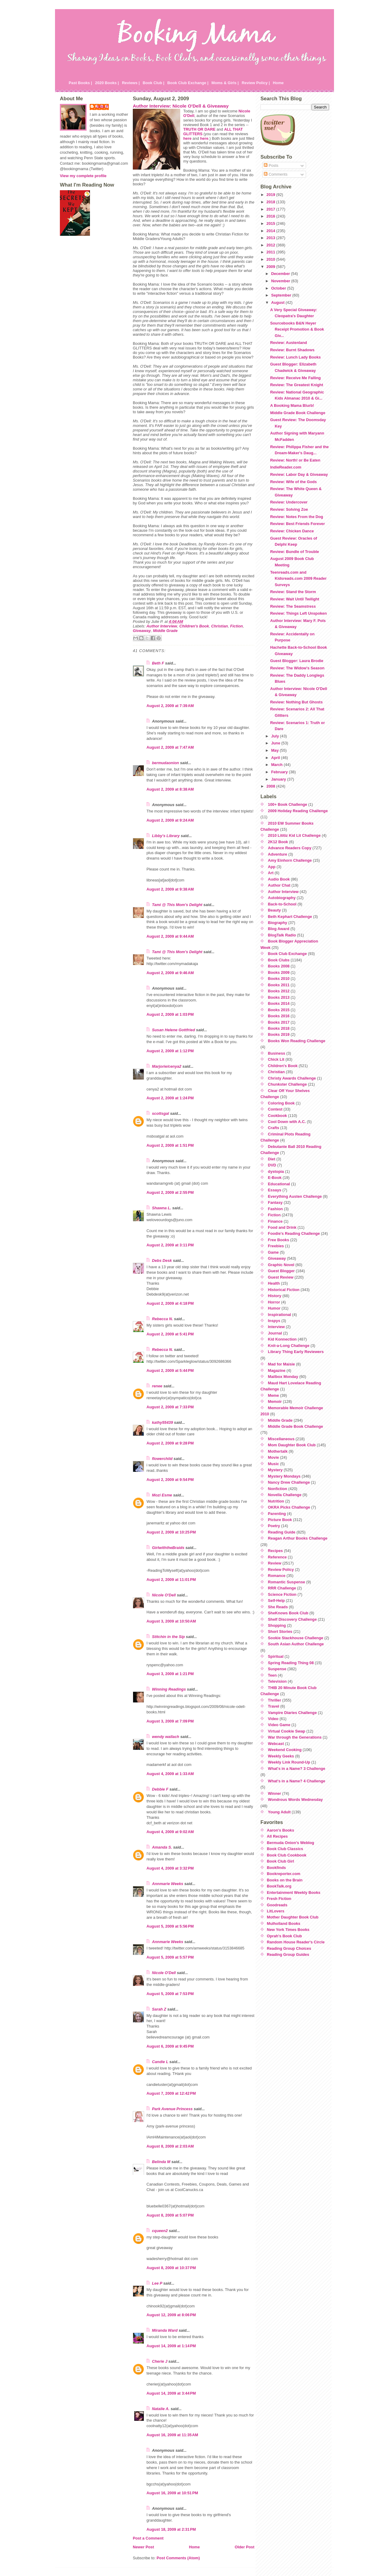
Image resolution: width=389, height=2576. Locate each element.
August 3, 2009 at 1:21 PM (170, 1673)
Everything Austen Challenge (295, 1196)
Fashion (275, 1209)
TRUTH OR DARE (199, 129)
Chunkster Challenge (287, 1084)
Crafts (273, 1127)
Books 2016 (279, 1016)
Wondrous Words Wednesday (295, 1799)
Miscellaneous (281, 1439)
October (279, 288)
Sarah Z (159, 2009)
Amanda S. (162, 1847)
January (279, 779)
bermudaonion (165, 763)
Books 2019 (279, 1034)
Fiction (236, 626)
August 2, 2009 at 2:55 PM (170, 1192)
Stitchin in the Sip (168, 1636)
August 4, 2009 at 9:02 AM (170, 1831)
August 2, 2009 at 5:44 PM (170, 1370)
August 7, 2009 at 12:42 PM (171, 2093)
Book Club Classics (285, 1848)
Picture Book (280, 1519)
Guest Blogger (281, 1271)
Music (273, 1463)
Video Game (279, 1724)
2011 (271, 252)
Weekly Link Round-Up (289, 1762)
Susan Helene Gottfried (173, 1030)
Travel (273, 1706)
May (275, 750)
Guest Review (281, 1277)
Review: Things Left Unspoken (298, 613)
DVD (272, 1165)
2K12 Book (278, 842)
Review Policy (281, 1569)
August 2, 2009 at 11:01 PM (171, 1579)
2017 (271, 209)
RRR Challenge (282, 1588)
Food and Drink (282, 1227)
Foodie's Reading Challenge (294, 1233)
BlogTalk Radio (282, 935)
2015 (271, 223)
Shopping (277, 1625)
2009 (271, 266)
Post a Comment (148, 2538)
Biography (277, 922)
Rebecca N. (162, 1319)
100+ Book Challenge (287, 804)
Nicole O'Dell (164, 1595)
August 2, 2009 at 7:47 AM (170, 747)
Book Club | (153, 83)
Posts (271, 165)
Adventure (277, 854)
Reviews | (130, 83)
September (281, 295)
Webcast (276, 1743)
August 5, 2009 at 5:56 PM (170, 1926)
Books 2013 (279, 997)
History (274, 1295)
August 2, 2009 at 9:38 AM (170, 889)
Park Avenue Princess (172, 2109)
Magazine (277, 1370)
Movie (273, 1457)
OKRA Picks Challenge (289, 1507)
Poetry (274, 1525)
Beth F (158, 663)
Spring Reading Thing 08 (291, 1663)
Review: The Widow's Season (297, 668)
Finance (275, 1221)
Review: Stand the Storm (293, 591)
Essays (274, 1190)
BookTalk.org (279, 1886)
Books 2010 (279, 978)
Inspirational (279, 1314)
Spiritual (276, 1656)
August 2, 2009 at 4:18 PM (170, 1303)
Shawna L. (161, 1208)
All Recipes (277, 1836)
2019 (271, 194)
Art (271, 873)
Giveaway (142, 630)
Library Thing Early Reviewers (296, 1351)
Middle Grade (165, 630)
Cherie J (159, 2361)
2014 (271, 230)
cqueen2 (160, 2230)
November (281, 281)
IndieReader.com (285, 467)
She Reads (278, 1607)
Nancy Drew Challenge (289, 1482)
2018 (271, 202)
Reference (277, 1557)
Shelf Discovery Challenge (292, 1619)
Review (274, 1563)
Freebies (276, 1246)
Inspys (274, 1320)
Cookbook (277, 1115)
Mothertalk (278, 1451)
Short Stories (280, 1631)
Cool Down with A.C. (287, 1121)
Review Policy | (256, 83)
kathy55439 (162, 1422)
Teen (272, 1675)
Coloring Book (281, 1103)
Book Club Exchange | (187, 83)
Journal (275, 1333)
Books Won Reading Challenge (296, 1041)
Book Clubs (279, 960)
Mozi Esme (162, 1495)
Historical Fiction (284, 1289)
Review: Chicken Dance (292, 531)
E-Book (275, 1177)
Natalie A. (161, 2408)
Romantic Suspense (286, 1582)
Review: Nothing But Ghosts (296, 702)
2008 (271, 786)
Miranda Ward (164, 2330)
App (272, 866)
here (187, 138)
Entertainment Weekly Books (293, 1892)
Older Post (244, 2547)
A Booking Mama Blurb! (292, 405)
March (277, 764)
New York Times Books (288, 1929)
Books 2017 (279, 1022)
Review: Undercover (289, 502)
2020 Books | (107, 83)
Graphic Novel (281, 1264)
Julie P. (102, 106)
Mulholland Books (283, 1923)
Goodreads (277, 1905)
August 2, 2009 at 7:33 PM (170, 1407)
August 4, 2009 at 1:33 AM (170, 1773)
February (280, 772)
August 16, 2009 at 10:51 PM (172, 2493)
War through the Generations (295, 1737)
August (278, 302)
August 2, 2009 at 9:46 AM (170, 972)
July (275, 736)
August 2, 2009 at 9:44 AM (170, 936)
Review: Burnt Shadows (292, 350)
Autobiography (282, 897)
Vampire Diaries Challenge (292, 1712)
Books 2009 (279, 972)
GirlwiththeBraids (168, 1547)
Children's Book (194, 626)
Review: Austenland (288, 342)
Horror (274, 1302)
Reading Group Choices (289, 1948)
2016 (271, 216)
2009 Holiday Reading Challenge (298, 811)
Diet (271, 1159)
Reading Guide (281, 1532)
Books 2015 (279, 1010)
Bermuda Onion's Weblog (290, 1842)
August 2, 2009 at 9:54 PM (170, 1479)
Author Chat (279, 885)
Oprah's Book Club (284, 1936)
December (281, 273)
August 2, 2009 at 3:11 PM (170, 1245)
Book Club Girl (280, 1861)
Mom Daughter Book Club (292, 1445)
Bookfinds (276, 1867)
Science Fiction (282, 1594)
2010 (271, 259)
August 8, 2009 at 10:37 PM (171, 2267)
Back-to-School (282, 904)
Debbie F (160, 1789)
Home (278, 83)
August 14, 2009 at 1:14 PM (171, 2346)
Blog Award (278, 928)
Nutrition (276, 1501)
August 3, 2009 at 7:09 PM (170, 1721)
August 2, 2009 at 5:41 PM (170, 1334)
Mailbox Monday (283, 1376)
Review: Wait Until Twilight (294, 599)
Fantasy (275, 1202)
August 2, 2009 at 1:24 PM (170, 1098)
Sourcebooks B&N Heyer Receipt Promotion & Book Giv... (297, 329)
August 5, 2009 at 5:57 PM (170, 1957)
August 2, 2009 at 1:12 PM (170, 1051)
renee (157, 1386)
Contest (275, 1109)
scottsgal (160, 1113)
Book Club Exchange (287, 953)
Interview (276, 1326)
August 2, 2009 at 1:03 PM (170, 1014)
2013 (271, 237)
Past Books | (80, 83)
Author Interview (161, 626)
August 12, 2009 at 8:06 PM (171, 2315)
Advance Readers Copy (290, 848)
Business (276, 1053)
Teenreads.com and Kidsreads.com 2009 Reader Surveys (298, 578)
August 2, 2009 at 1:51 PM (170, 1145)
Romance (277, 1575)
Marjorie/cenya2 (166, 1066)
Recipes (275, 1550)
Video (273, 1718)
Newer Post (143, 2547)
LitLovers (275, 1911)
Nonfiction (277, 1488)
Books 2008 (279, 966)
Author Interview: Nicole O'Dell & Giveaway (181, 105)
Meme (273, 1395)
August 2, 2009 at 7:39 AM (170, 705)
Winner (274, 1793)
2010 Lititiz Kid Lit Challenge (294, 835)
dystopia (276, 1171)
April (276, 757)
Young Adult (279, 1812)
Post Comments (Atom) (178, 2558)
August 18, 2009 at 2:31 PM (171, 2529)
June (276, 743)
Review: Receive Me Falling (295, 378)
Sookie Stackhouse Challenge (295, 1638)
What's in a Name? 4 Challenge (296, 1781)
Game (273, 1252)
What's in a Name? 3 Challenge (296, 1768)
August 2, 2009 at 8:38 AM (170, 789)
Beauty (274, 910)
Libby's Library (166, 835)
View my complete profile (83, 175)
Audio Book (279, 879)
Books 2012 (279, 991)
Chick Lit (276, 1059)
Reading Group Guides (288, 1954)
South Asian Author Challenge (296, 1644)
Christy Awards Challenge (292, 1078)
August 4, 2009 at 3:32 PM (170, 1868)
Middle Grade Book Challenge (297, 412)
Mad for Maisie (281, 1364)
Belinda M (161, 2161)
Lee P (157, 2283)
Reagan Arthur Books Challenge (298, 1538)
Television (277, 1681)
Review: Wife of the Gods (293, 481)
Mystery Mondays (284, 1476)
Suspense (277, 1669)
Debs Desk (162, 1260)
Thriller (274, 1700)
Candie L (160, 2061)
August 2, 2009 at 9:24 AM (170, 820)
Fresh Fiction (279, 1898)
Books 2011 (279, 985)
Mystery (275, 1470)
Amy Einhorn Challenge (290, 860)
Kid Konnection (282, 1339)
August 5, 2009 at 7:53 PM (170, 1993)
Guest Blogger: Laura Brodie (296, 660)
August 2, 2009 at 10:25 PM (171, 1532)
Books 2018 (279, 1028)
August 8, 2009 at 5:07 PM (170, 2215)
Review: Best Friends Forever (297, 523)
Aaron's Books (280, 1830)
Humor (274, 1308)
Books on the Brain (284, 1880)
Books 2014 (279, 1003)
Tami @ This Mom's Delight (177, 904)
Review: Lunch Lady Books (295, 357)
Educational (279, 1184)
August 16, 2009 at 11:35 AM (172, 2435)
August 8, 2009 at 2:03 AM (170, 2146)
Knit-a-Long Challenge (289, 1345)
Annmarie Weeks (168, 1883)
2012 (271, 245)
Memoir (275, 1401)
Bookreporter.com (283, 1873)
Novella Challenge (284, 1494)
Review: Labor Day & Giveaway (299, 474)
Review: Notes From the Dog (296, 516)
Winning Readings (169, 1689)
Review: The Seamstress (293, 606)
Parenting (277, 1513)
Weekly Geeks (281, 1756)
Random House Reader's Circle (296, 1942)
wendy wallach (165, 1736)
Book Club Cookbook (286, 1855)
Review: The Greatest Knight (296, 385)
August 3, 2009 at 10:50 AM (171, 1621)
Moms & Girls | (225, 83)
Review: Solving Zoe (289, 509)
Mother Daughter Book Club (292, 1917)
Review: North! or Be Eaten (295, 460)
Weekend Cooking (285, 1749)
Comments (275, 174)
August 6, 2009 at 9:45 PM (170, 2046)
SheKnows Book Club (288, 1613)
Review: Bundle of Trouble (294, 551)
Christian (219, 626)
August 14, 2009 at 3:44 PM (171, 2393)
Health (274, 1283)
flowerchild (162, 1458)
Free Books (278, 1240)
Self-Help (276, 1600)
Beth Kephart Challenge (290, 916)
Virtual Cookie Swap (286, 1731)
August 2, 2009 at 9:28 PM (170, 1443)
